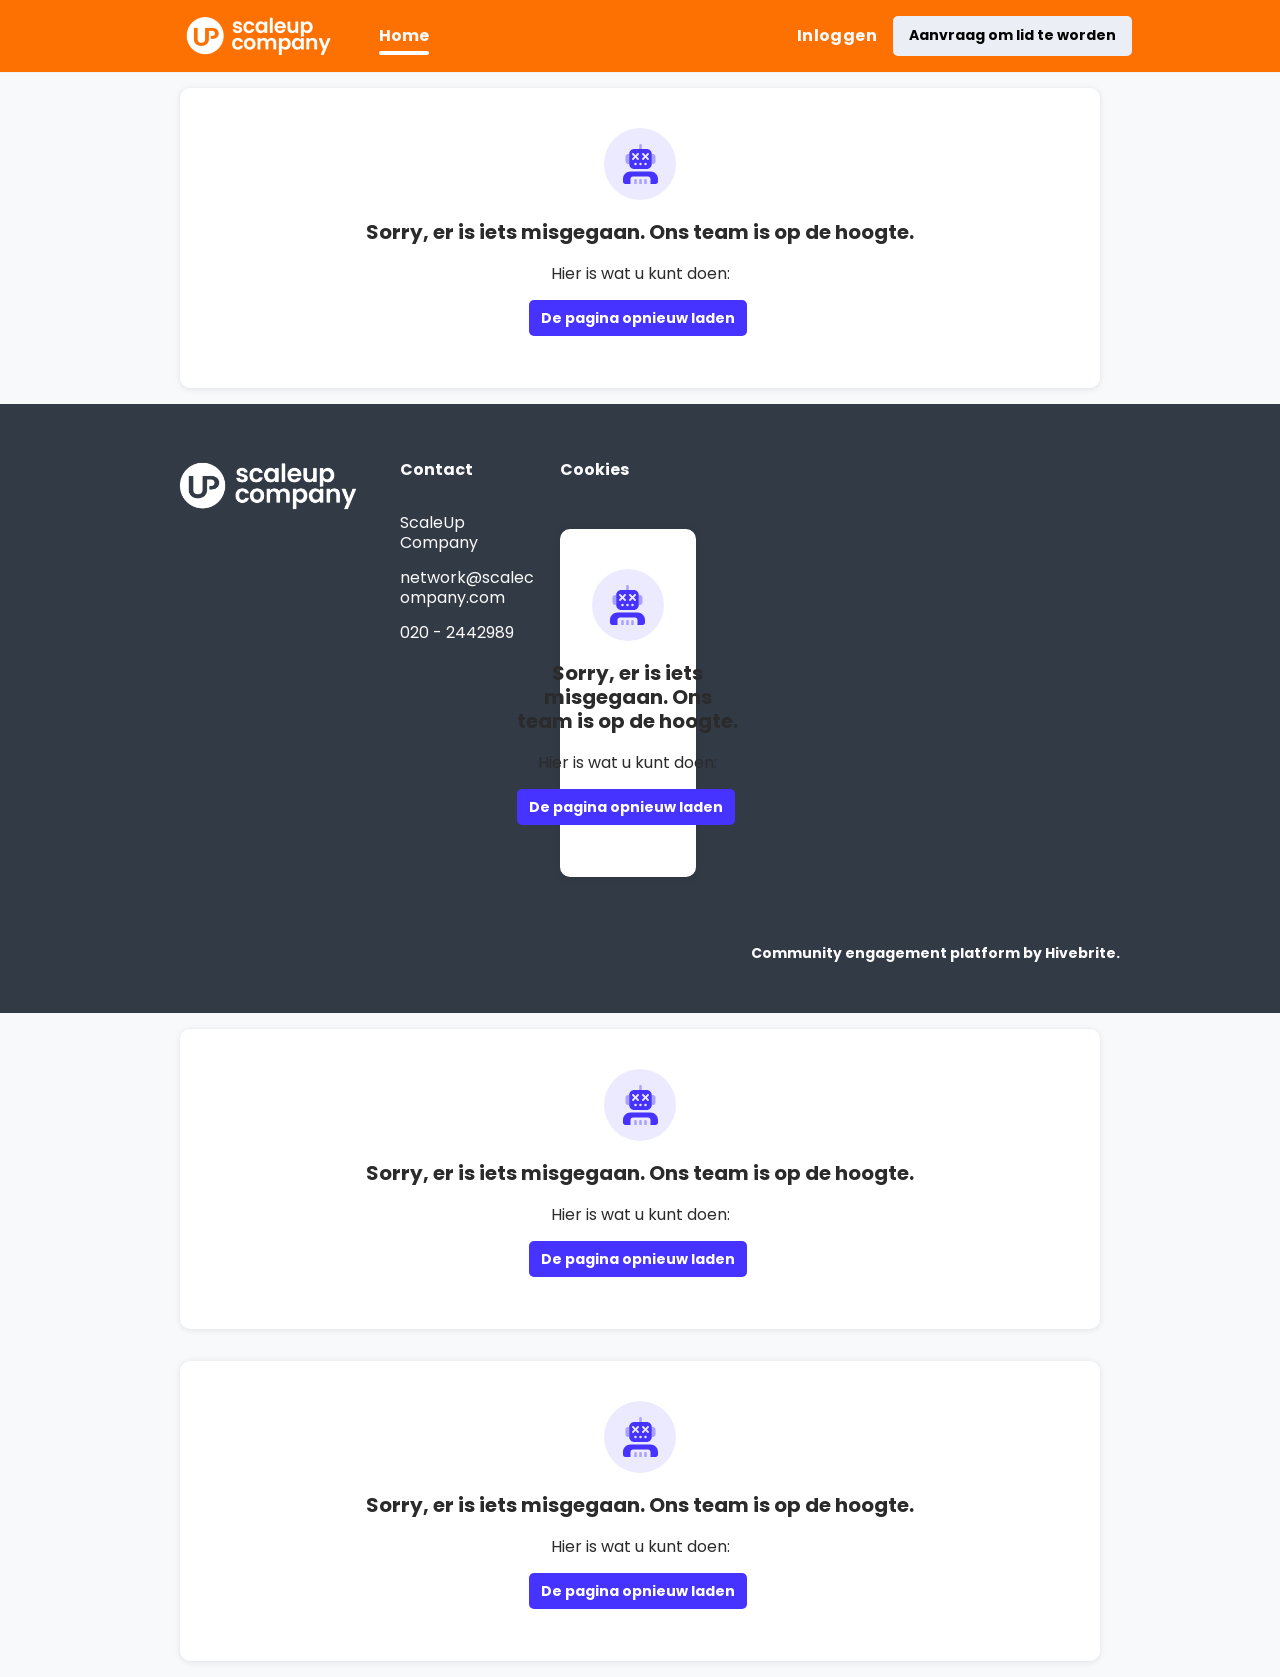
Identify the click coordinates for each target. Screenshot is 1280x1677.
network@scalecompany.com (467, 587)
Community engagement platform (885, 953)
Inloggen (837, 35)
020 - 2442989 (457, 632)
